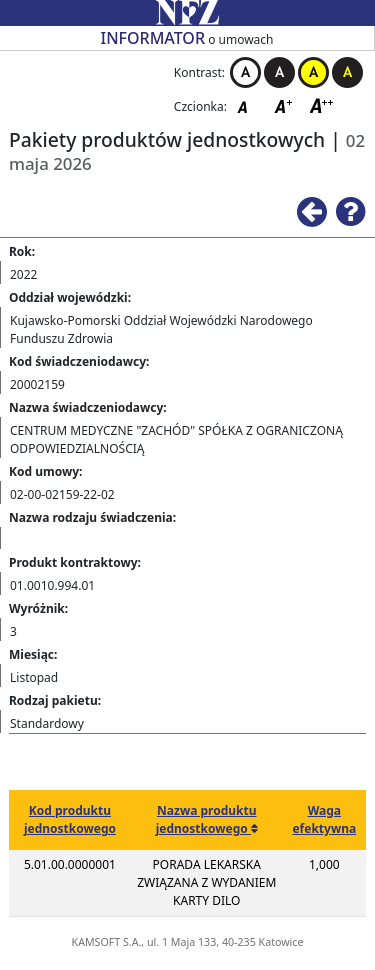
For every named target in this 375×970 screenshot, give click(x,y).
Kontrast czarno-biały (279, 72)
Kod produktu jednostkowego (70, 819)
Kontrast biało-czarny (245, 72)
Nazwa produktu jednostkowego (206, 819)
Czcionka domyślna (248, 105)
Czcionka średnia (285, 105)
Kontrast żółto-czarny (313, 72)
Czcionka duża (322, 105)
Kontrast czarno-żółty (347, 72)
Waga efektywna (324, 819)
